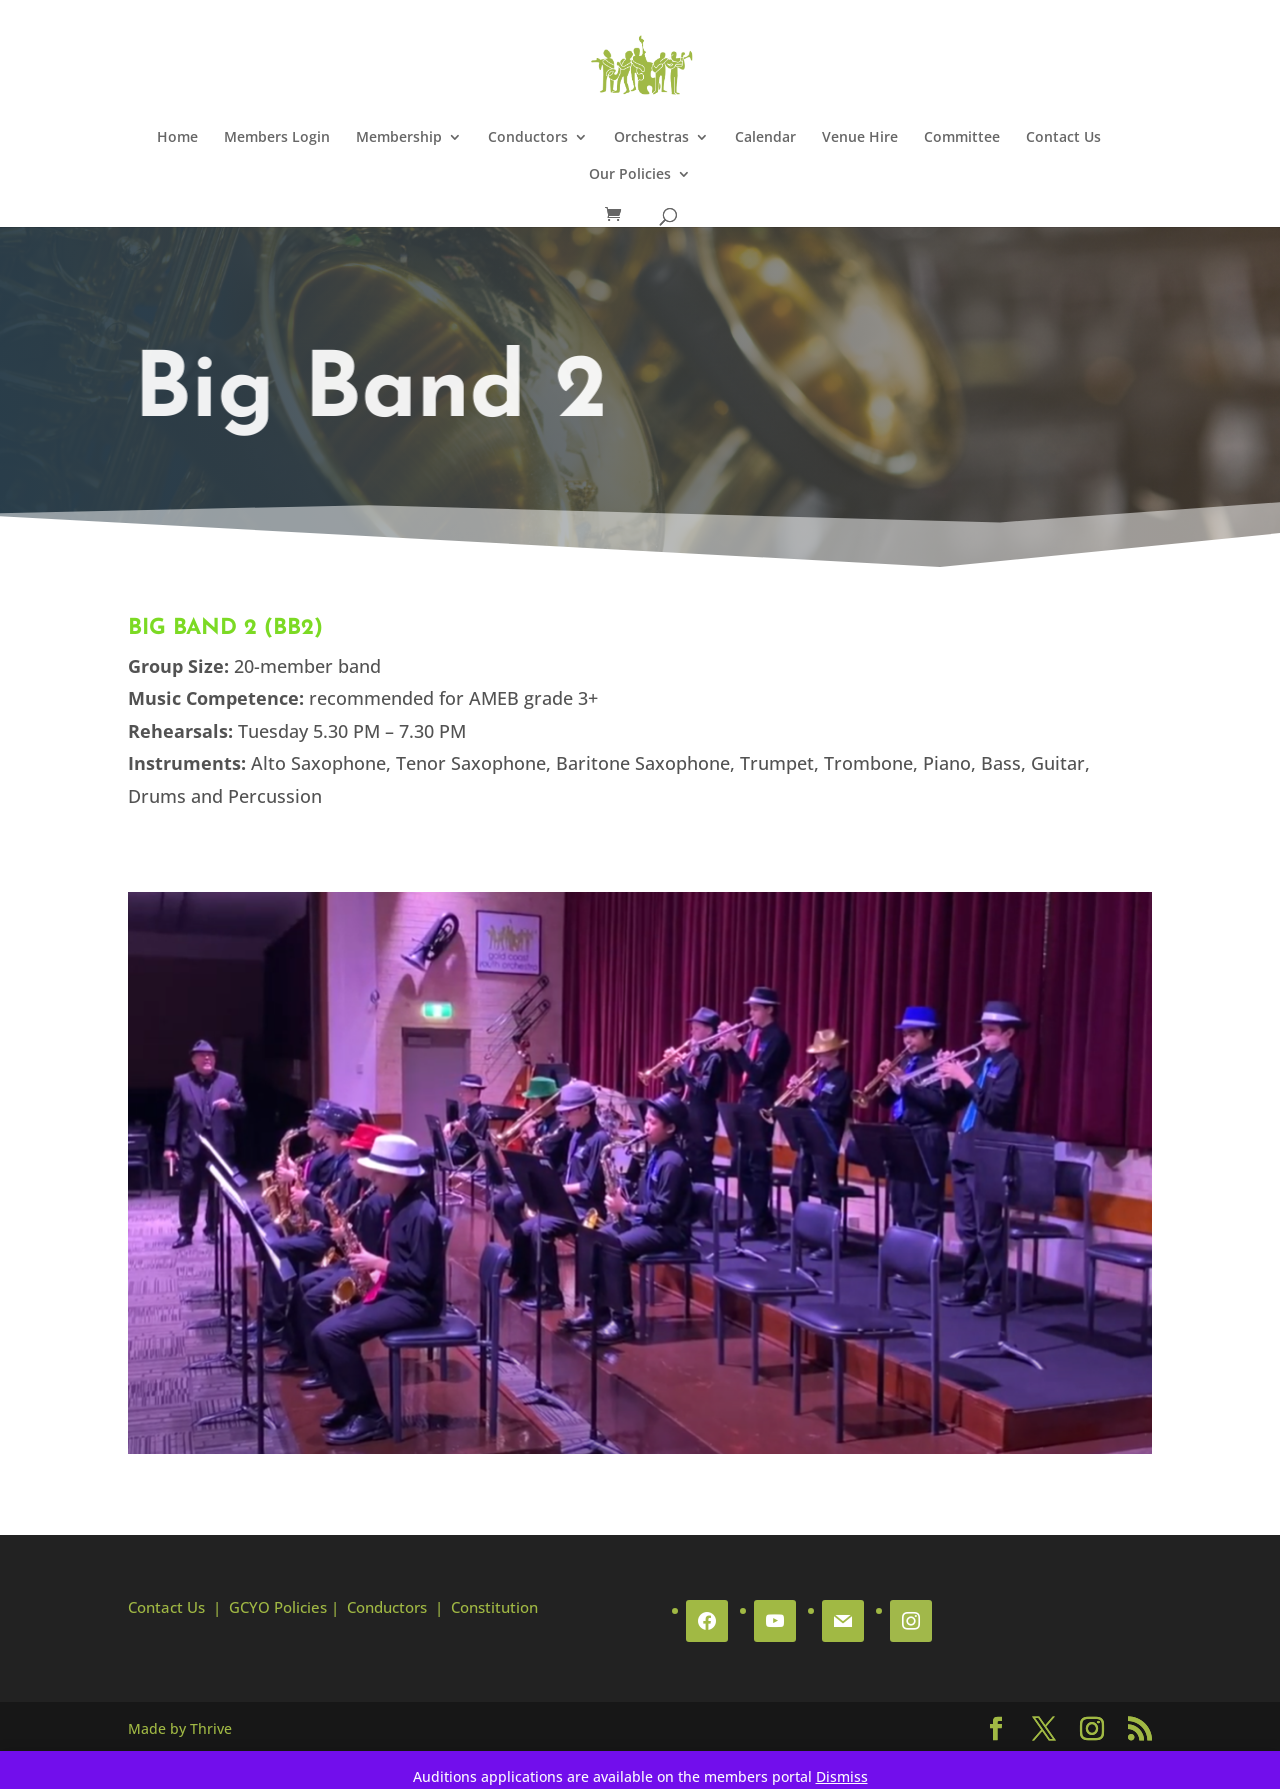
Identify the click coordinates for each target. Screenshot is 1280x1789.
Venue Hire (860, 138)
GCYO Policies (278, 1607)
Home (177, 138)
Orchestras (651, 138)
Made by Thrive (180, 1728)
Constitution (494, 1607)
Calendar (765, 138)
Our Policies (630, 175)
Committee (962, 138)
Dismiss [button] (842, 1776)
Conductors (528, 138)
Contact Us (1063, 138)
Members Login (277, 138)
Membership (399, 138)
